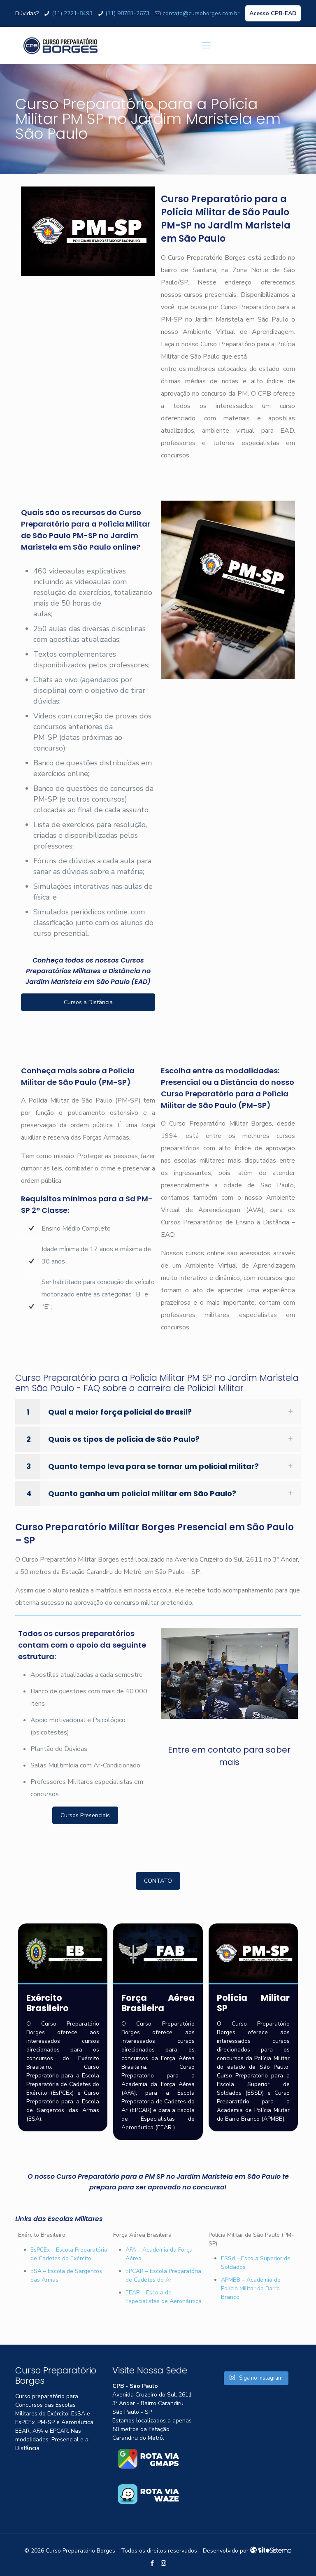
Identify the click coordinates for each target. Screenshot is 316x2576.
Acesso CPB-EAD (273, 13)
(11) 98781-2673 (127, 13)
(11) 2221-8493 (72, 13)
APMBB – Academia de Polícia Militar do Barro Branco (251, 2288)
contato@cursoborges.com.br (201, 13)
